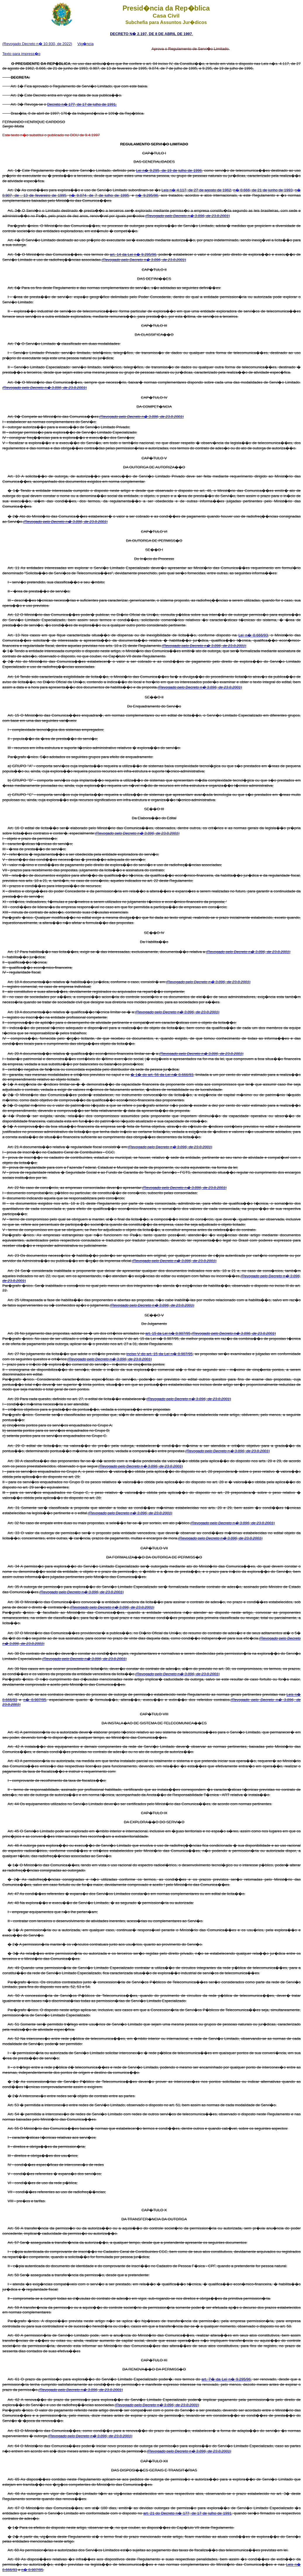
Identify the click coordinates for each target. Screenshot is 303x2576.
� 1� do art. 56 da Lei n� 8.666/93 (161, 1074)
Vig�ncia (86, 44)
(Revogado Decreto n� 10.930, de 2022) (37, 44)
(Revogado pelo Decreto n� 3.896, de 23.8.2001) (187, 216)
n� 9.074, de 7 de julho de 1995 (99, 195)
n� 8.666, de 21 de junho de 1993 (263, 190)
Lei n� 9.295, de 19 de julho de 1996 (169, 170)
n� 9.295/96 (147, 195)
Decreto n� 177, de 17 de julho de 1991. (82, 104)
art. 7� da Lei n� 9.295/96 (226, 2379)
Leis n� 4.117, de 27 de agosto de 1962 (196, 190)
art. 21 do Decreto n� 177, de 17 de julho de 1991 (187, 2513)
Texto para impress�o (21, 54)
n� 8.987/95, (35, 1700)
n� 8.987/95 (32, 2570)
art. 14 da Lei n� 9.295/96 (133, 254)
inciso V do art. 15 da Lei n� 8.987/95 (159, 1354)
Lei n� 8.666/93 (253, 635)
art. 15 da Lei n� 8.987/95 (167, 1333)
